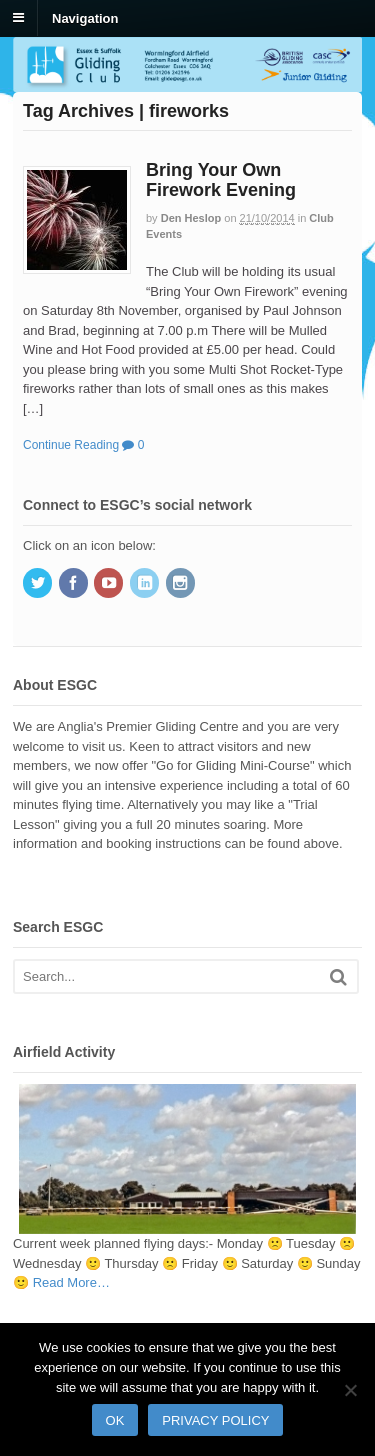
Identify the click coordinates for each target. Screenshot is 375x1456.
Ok (115, 1420)
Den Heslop (191, 218)
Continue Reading (71, 445)
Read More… (71, 1283)
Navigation (85, 17)
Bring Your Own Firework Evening (221, 180)
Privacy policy (215, 1420)
